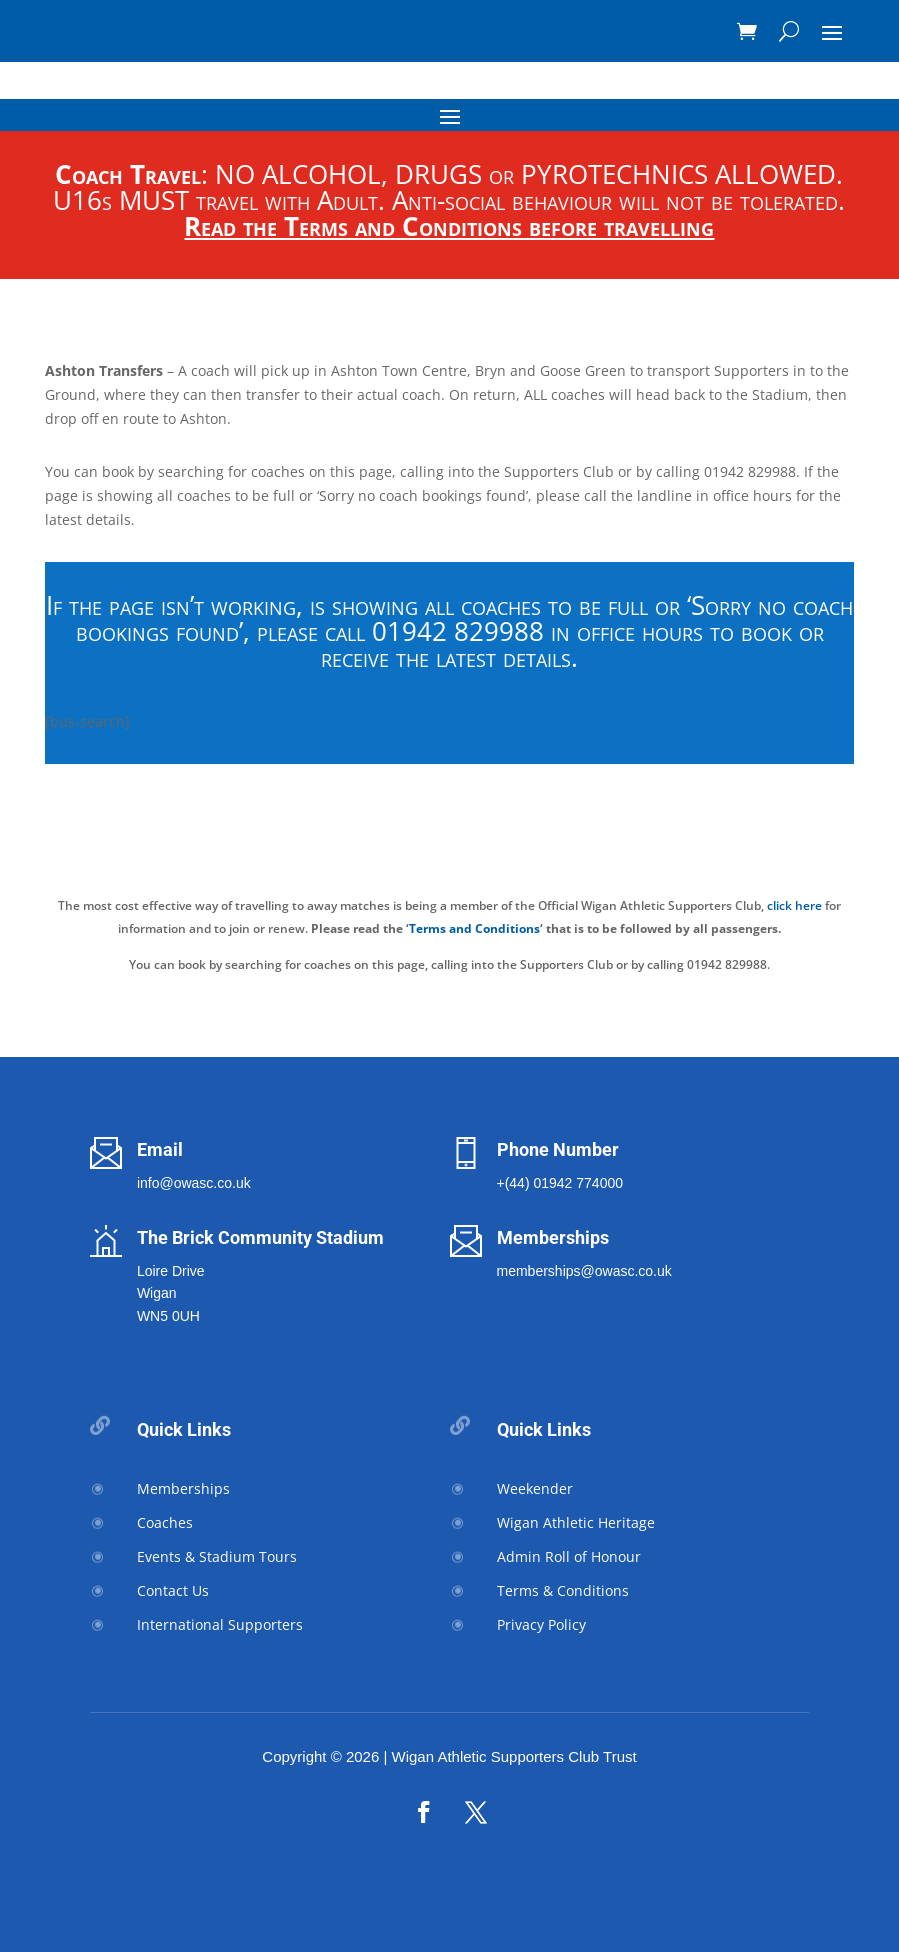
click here (794, 905)
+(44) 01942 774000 (560, 1183)
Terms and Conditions (474, 928)
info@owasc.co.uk (194, 1183)
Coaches (165, 1522)
